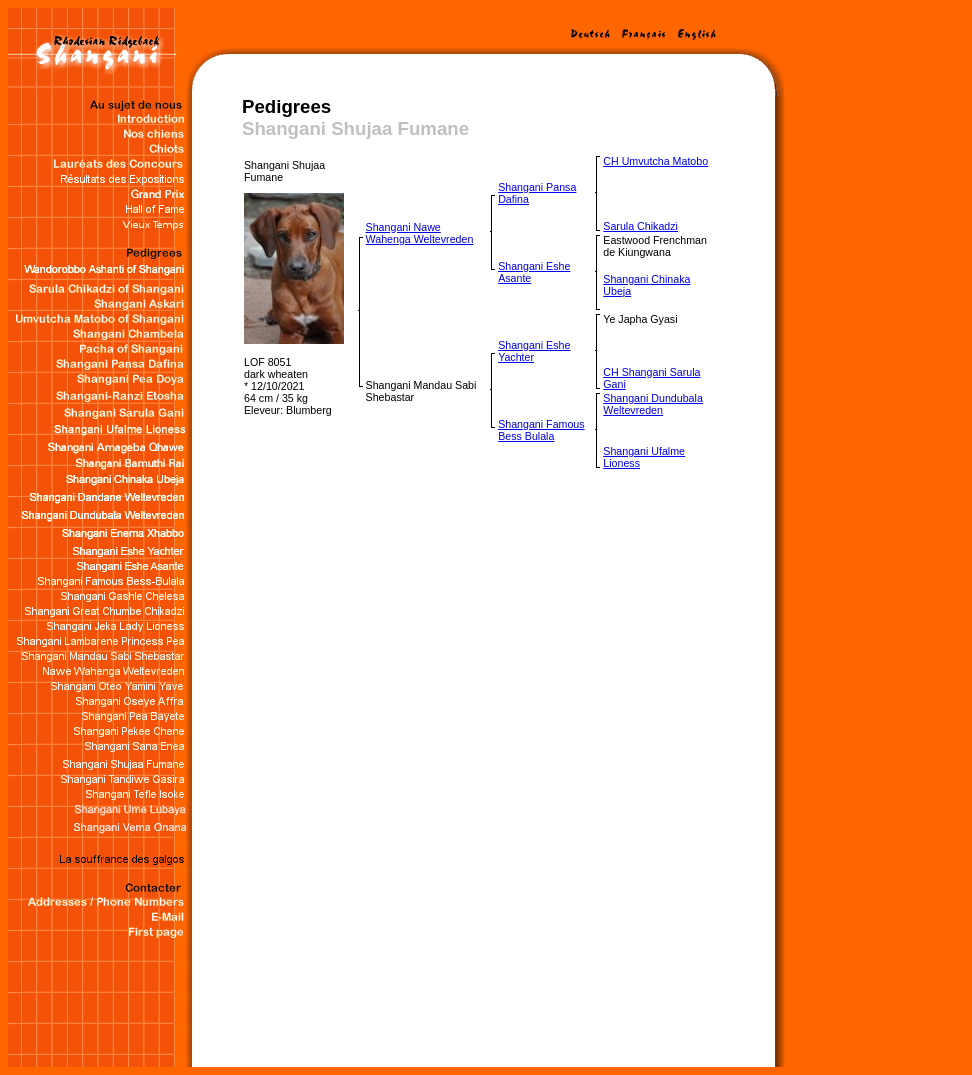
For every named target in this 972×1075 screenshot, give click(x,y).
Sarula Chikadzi (640, 226)
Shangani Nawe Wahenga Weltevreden (420, 233)
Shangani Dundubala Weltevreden (653, 404)
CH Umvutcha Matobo (655, 161)
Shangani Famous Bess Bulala (541, 430)
